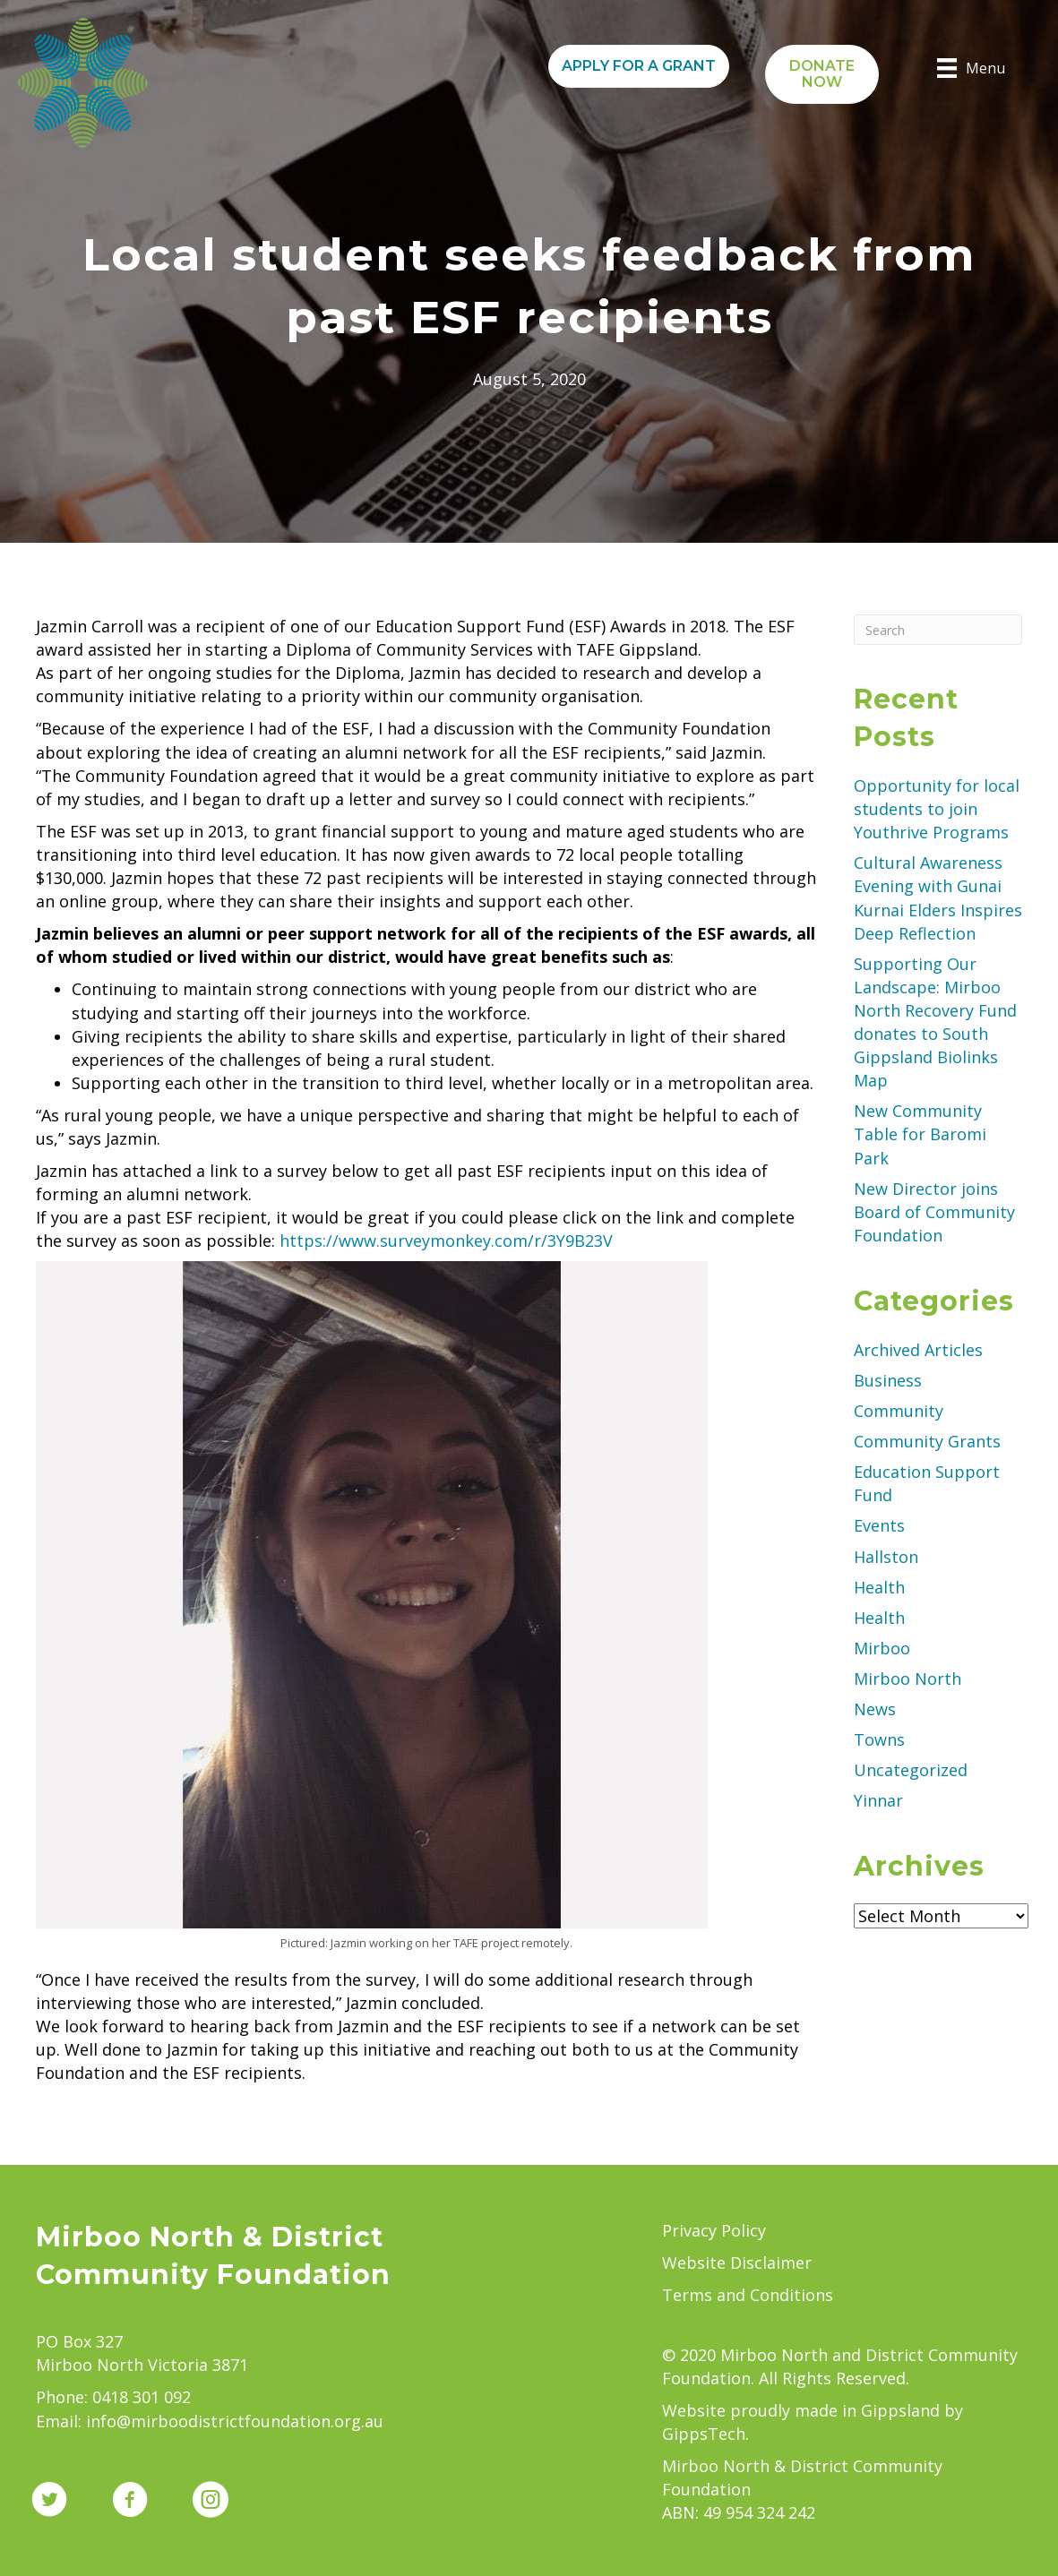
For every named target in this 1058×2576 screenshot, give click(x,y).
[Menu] (971, 68)
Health (879, 1587)
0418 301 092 (141, 2397)
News (875, 1709)
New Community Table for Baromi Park (920, 1134)
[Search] (938, 629)
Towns (879, 1739)
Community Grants (927, 1441)
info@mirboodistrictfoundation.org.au (234, 2421)
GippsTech (703, 2433)
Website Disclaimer (737, 2262)
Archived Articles (918, 1350)
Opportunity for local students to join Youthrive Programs (936, 809)
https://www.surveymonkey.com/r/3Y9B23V (444, 1240)
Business (888, 1380)
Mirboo (882, 1648)
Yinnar (878, 1800)
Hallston (886, 1556)
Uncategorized (911, 1770)
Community (898, 1410)
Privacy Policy (714, 2230)
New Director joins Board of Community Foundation (934, 1212)
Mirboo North (907, 1678)
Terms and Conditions (747, 2295)
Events (879, 1525)
